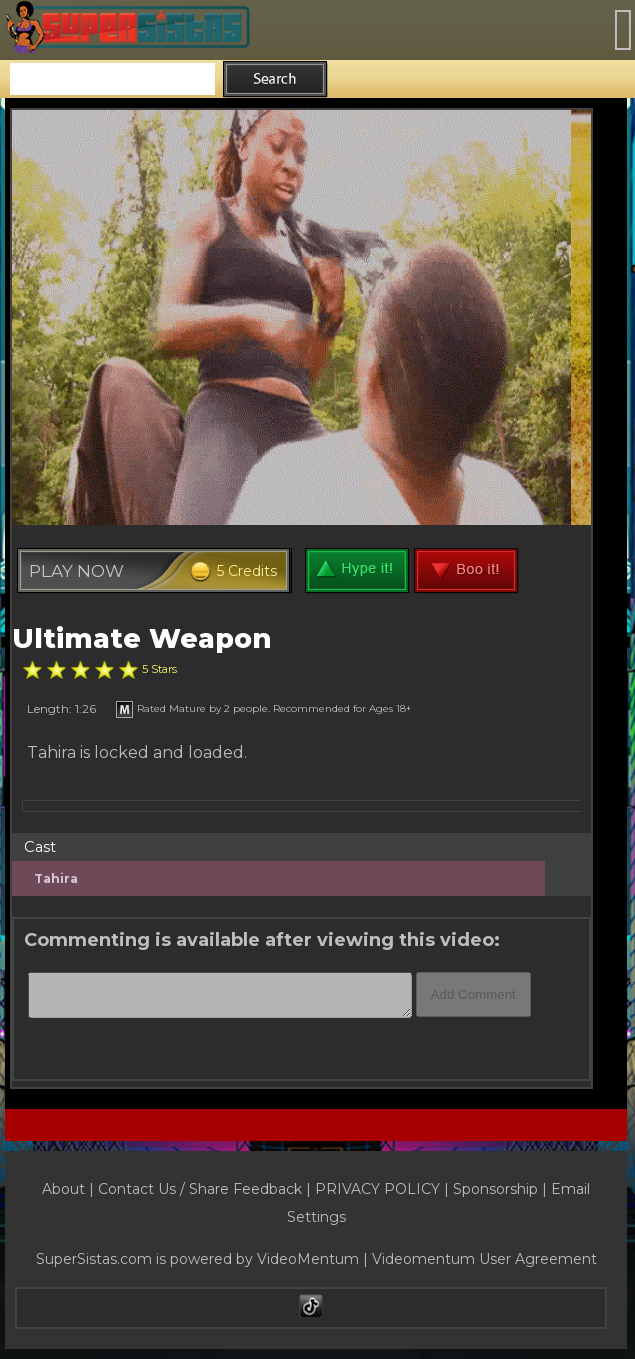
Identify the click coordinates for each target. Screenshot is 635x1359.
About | (70, 1189)
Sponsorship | (502, 1189)
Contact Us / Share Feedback (200, 1189)
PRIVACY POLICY (377, 1189)
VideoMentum (308, 1259)
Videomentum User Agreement (484, 1259)
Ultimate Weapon (142, 638)
